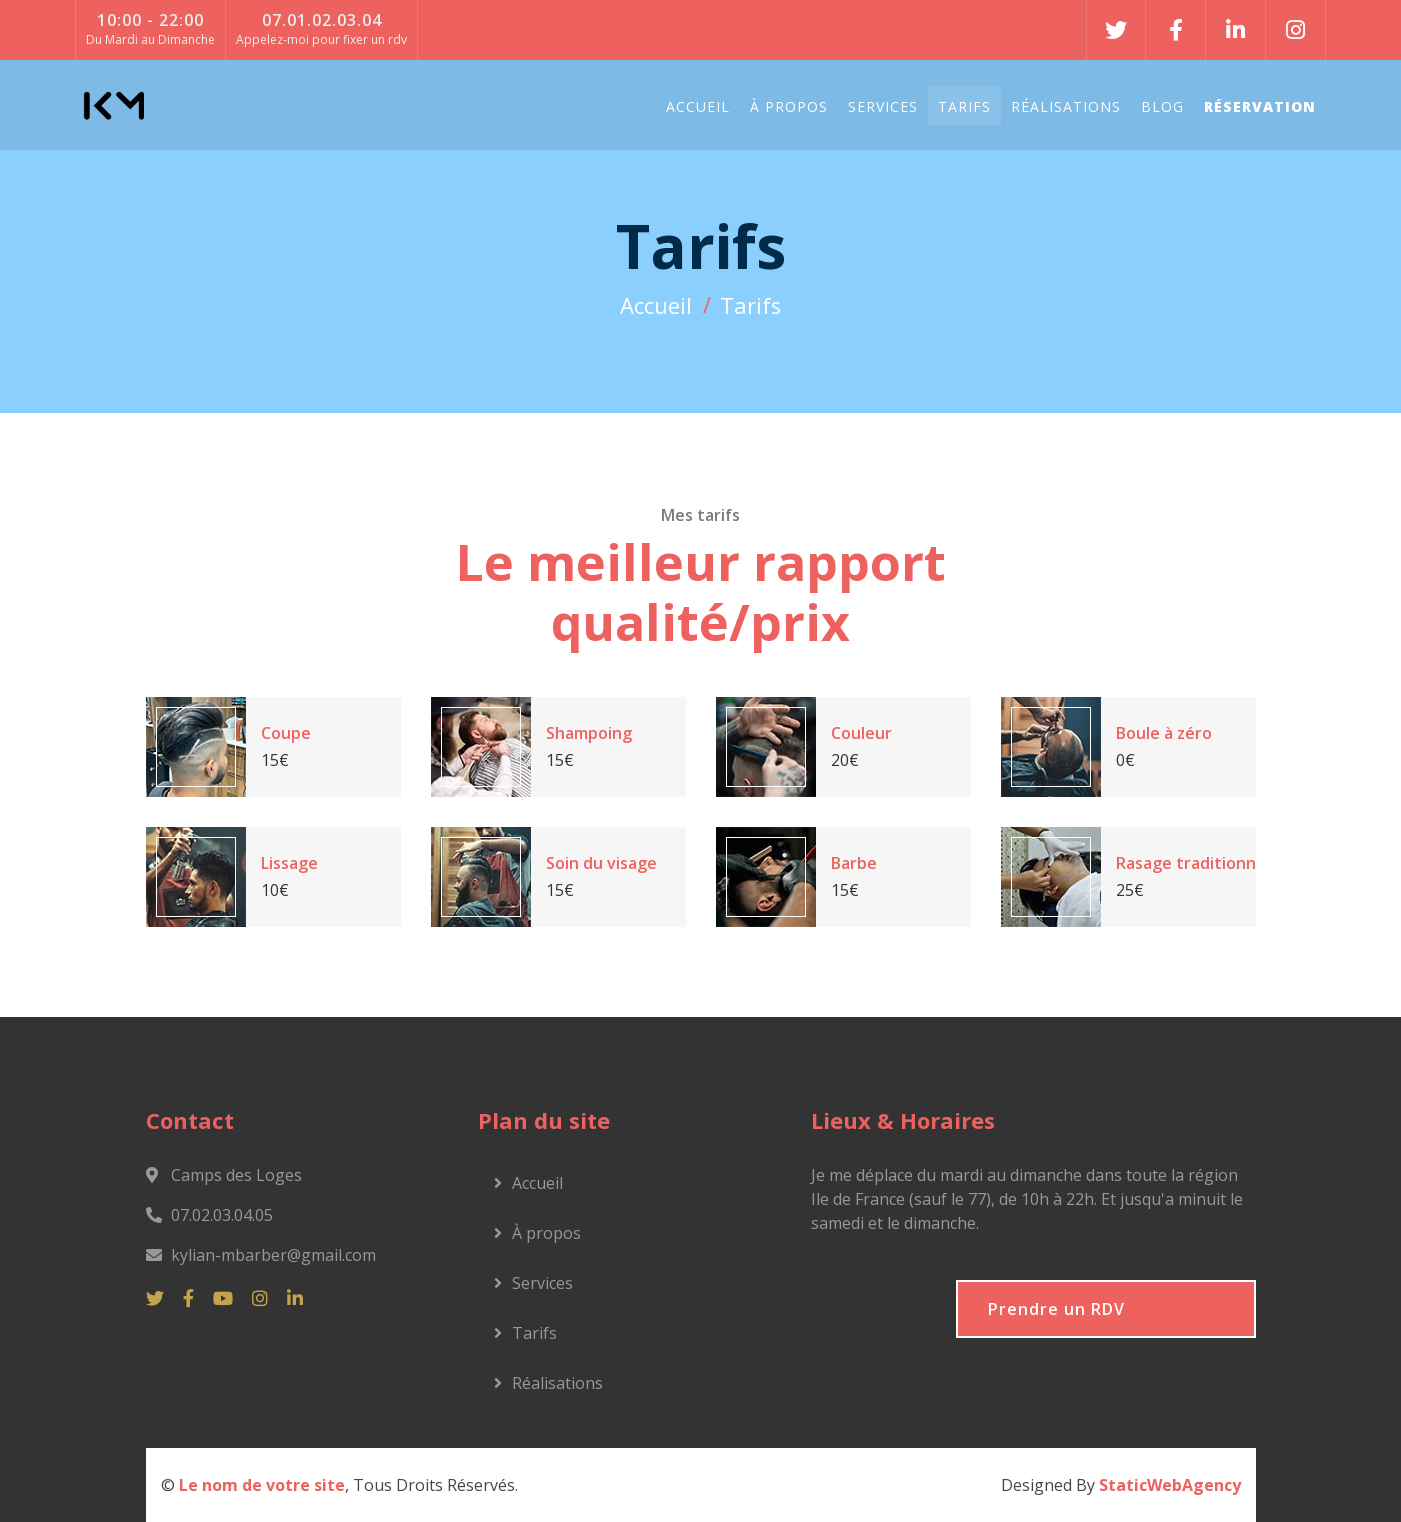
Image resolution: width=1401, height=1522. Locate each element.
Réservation (1260, 106)
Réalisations (1066, 106)
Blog (1162, 106)
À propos (789, 106)
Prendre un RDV (1056, 1309)
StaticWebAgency (1170, 1485)
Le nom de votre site (262, 1485)
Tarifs (964, 106)
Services (883, 106)
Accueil (698, 106)
